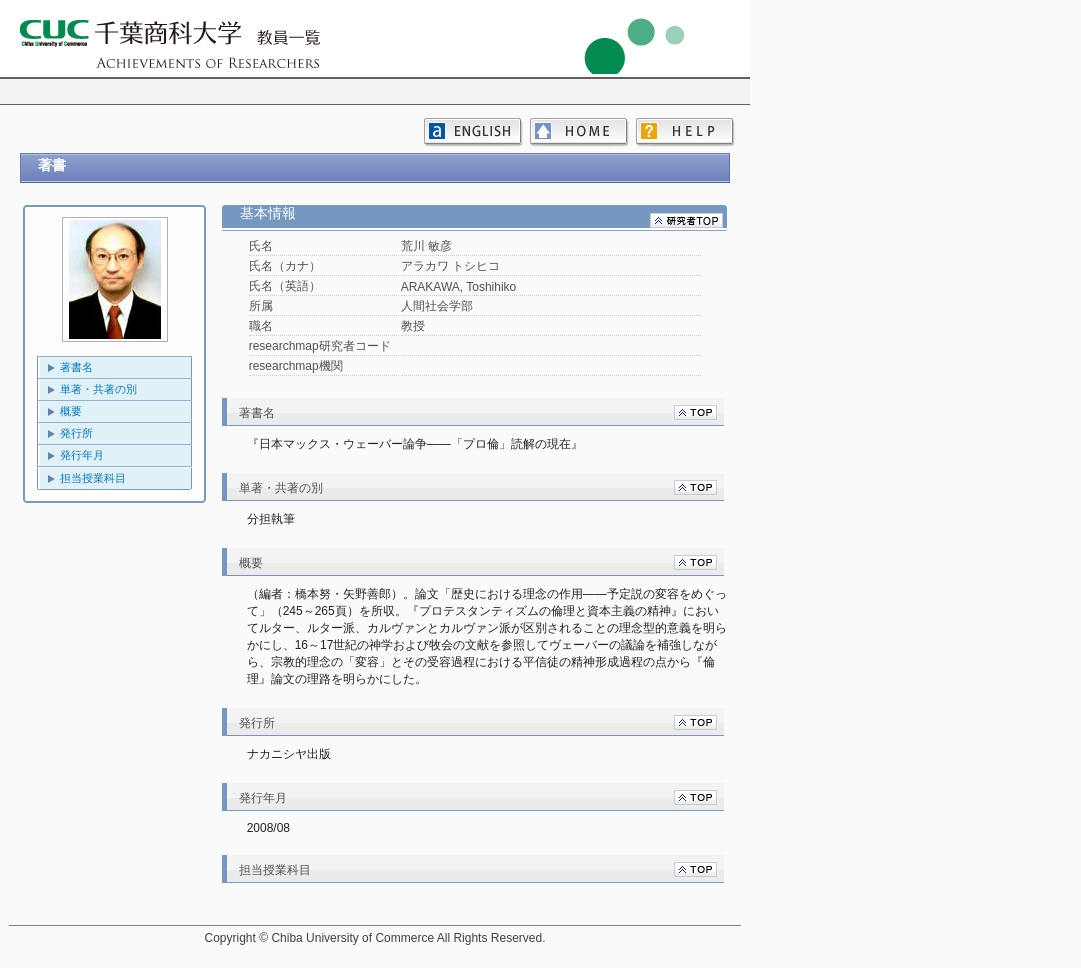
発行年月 (82, 455)
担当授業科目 (93, 478)
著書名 (76, 367)
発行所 (76, 433)
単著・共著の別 (98, 389)
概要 (71, 411)
